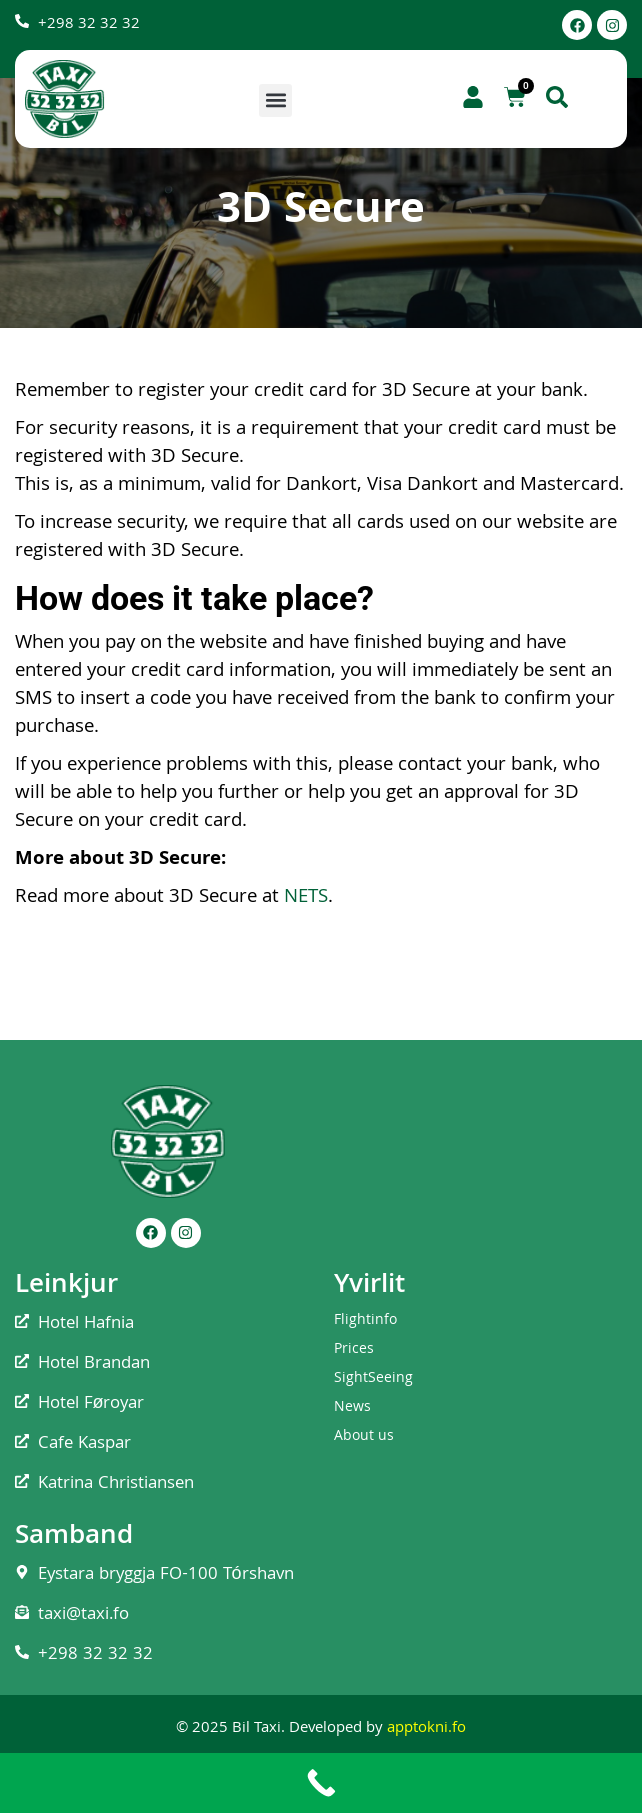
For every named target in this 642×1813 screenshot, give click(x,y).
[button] (275, 100)
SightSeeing (373, 1379)
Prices (354, 1350)
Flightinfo (365, 1321)
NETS (306, 898)
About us (364, 1437)
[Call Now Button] (321, 1783)
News (352, 1408)
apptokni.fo (426, 1729)
